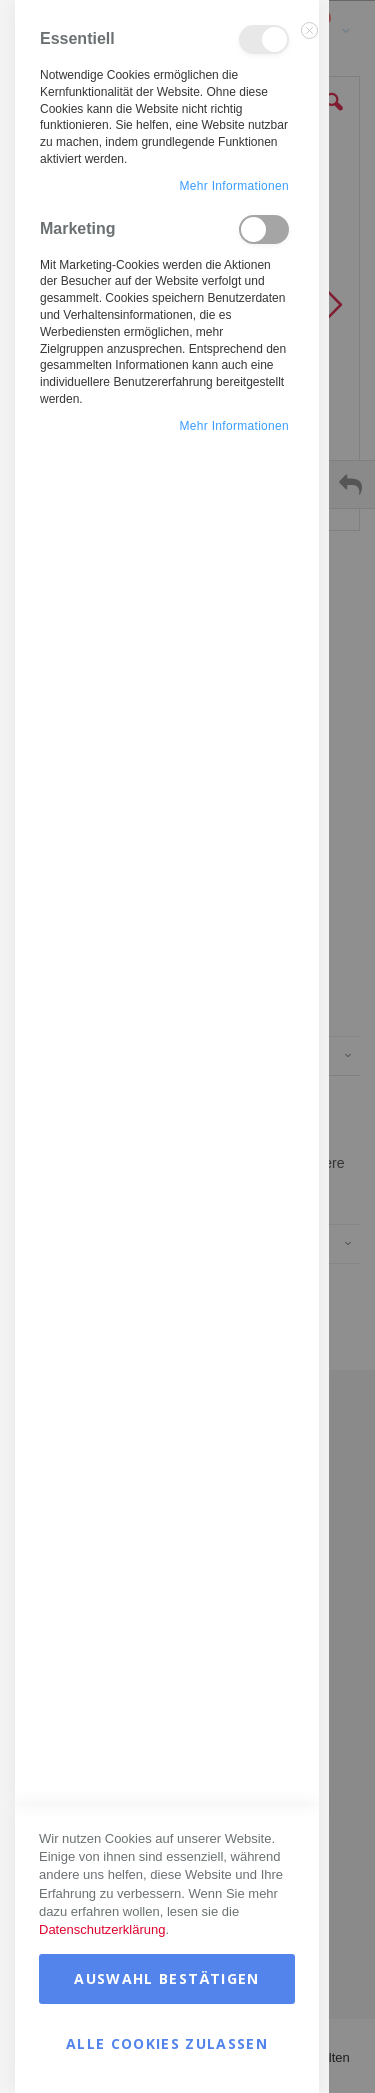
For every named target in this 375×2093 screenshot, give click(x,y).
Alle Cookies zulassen (167, 2043)
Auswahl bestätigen (166, 1978)
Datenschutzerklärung (102, 1929)
